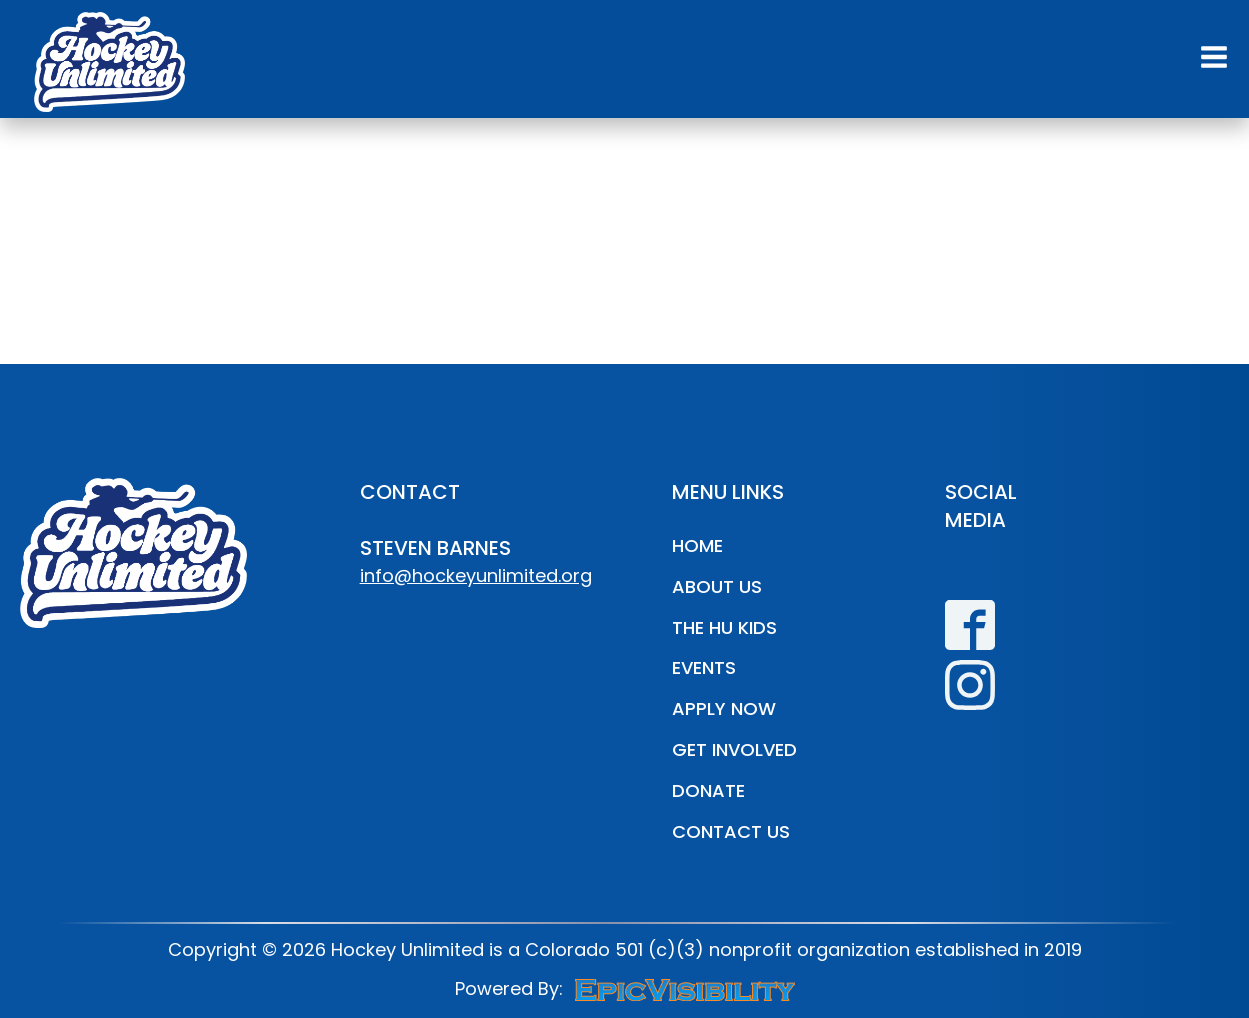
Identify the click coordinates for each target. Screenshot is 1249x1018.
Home (697, 545)
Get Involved (734, 749)
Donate (708, 790)
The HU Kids (724, 627)
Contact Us (731, 831)
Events (704, 667)
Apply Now (724, 708)
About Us (717, 586)
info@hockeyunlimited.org (476, 575)
